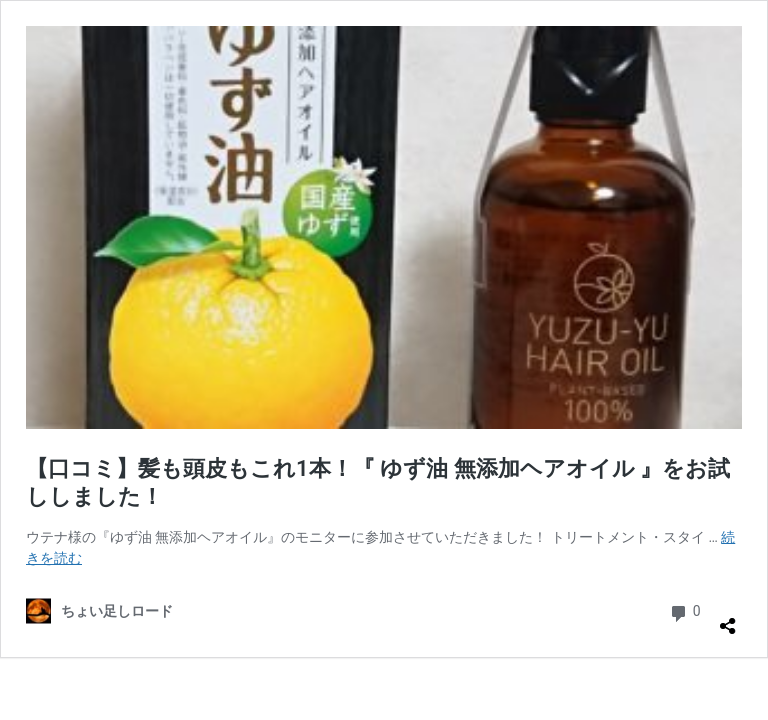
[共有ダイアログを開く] (728, 618)
